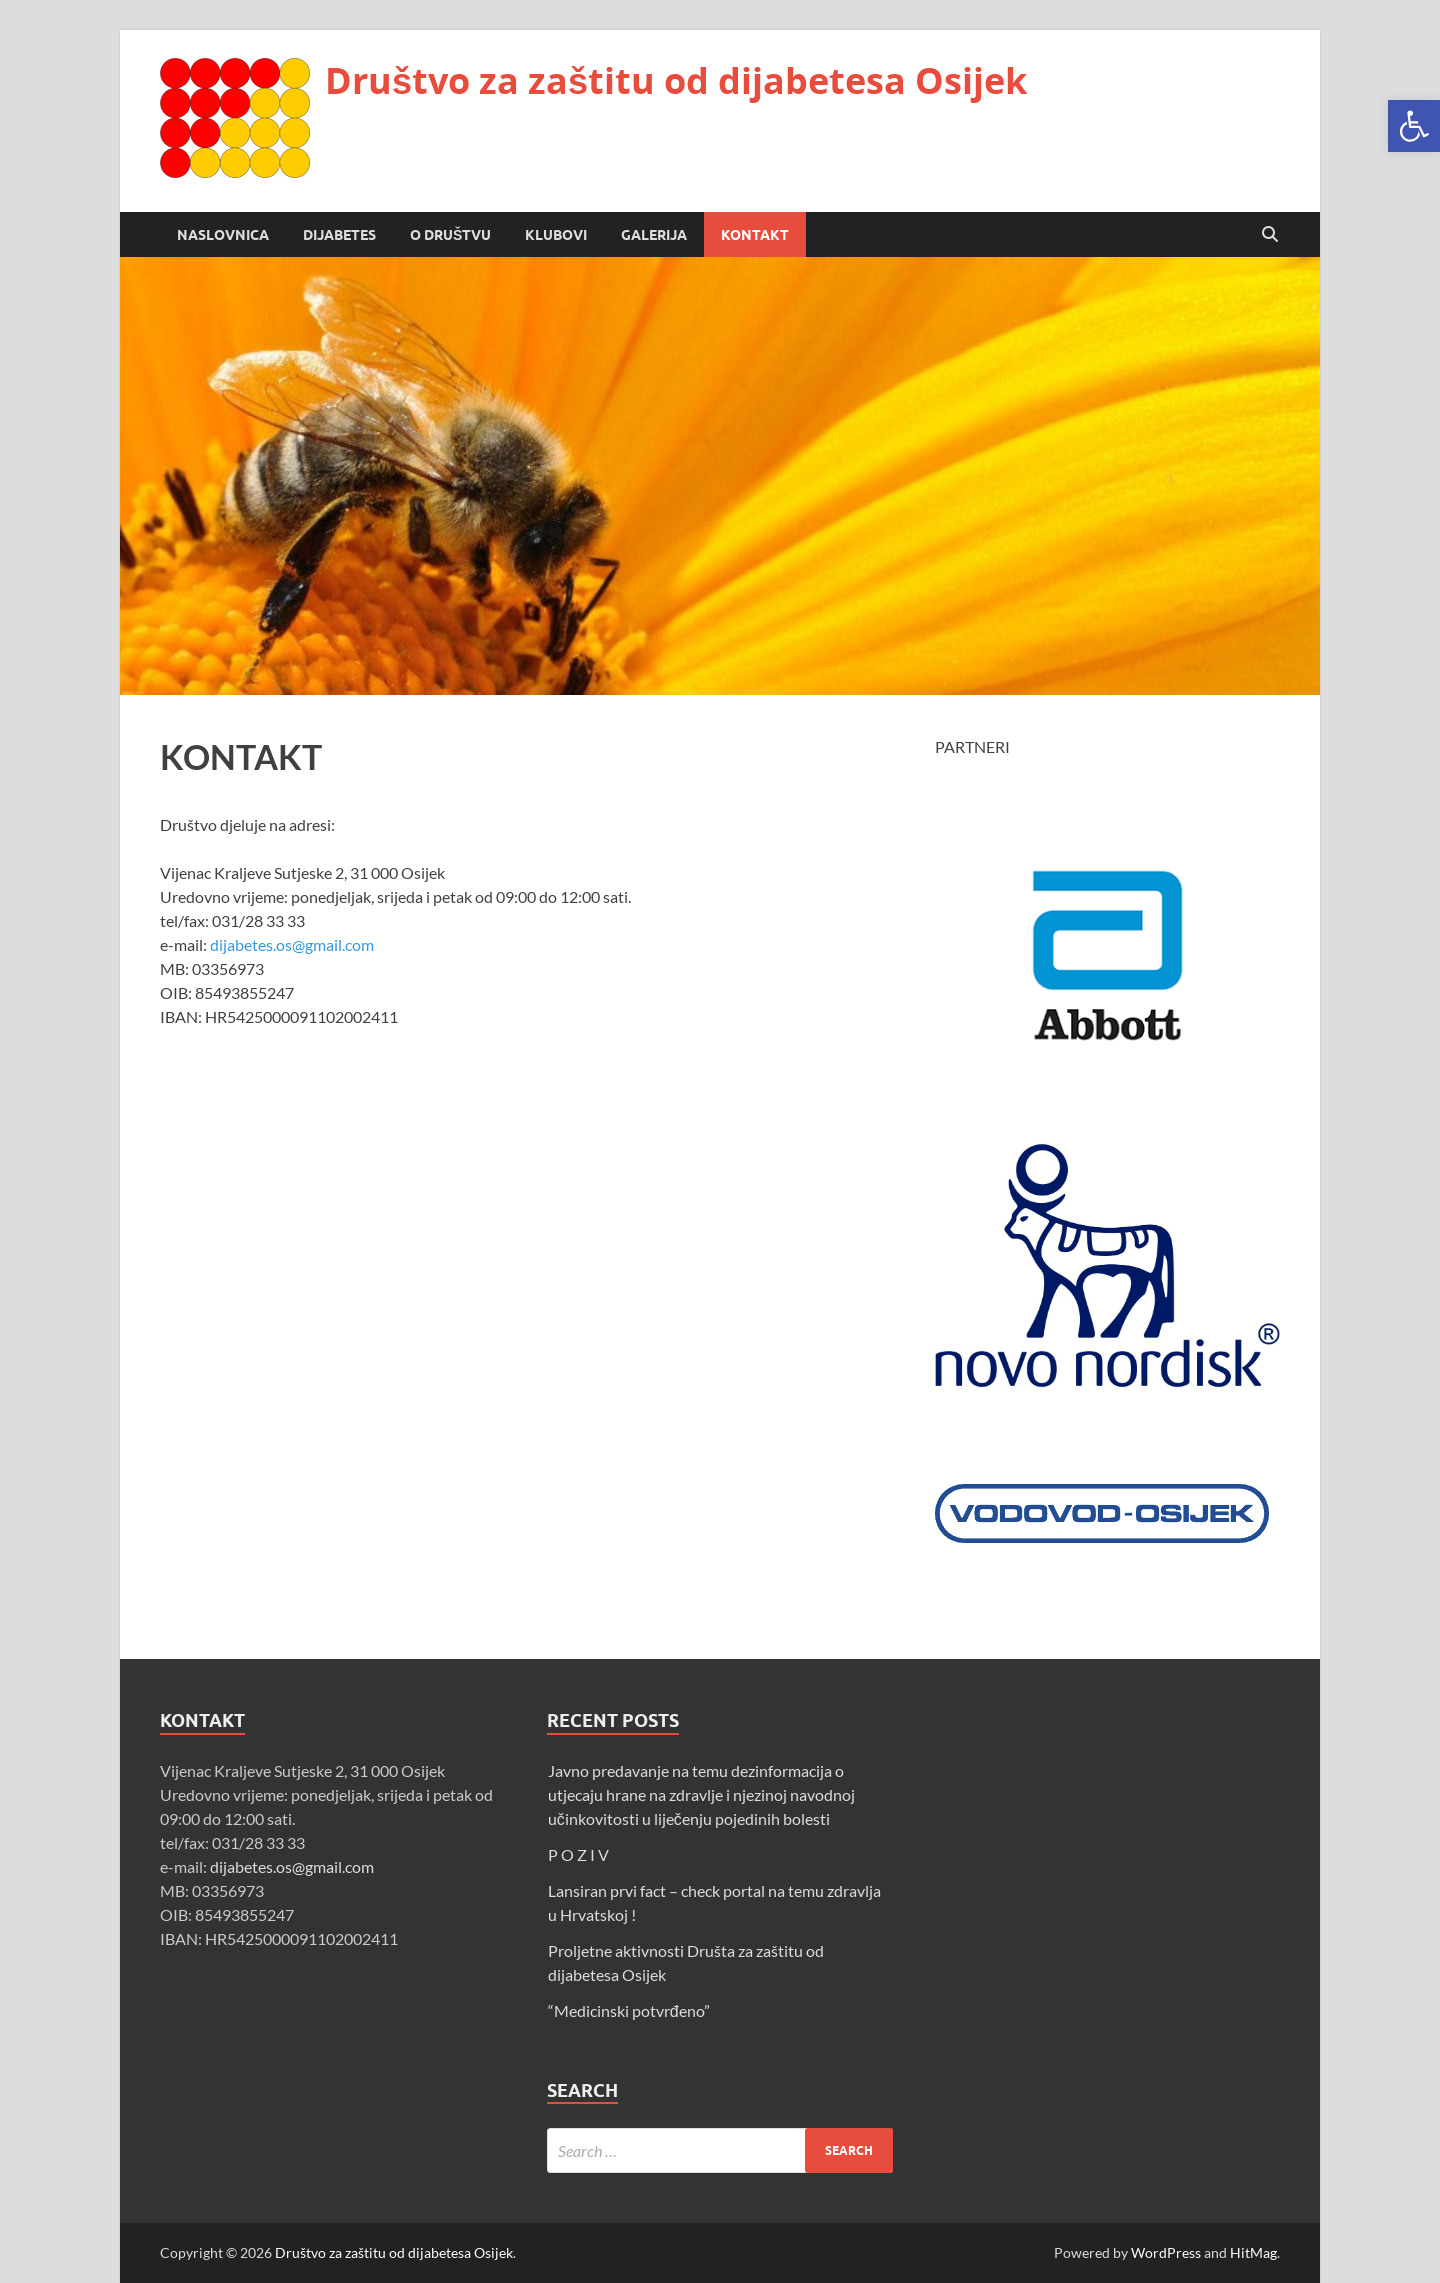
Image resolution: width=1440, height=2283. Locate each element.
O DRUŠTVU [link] (450, 235)
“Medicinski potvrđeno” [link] (629, 2010)
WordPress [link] (1166, 2252)
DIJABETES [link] (339, 235)
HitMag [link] (1253, 2252)
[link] (1414, 126)
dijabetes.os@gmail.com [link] (292, 944)
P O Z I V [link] (578, 1854)
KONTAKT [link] (755, 235)
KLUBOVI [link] (556, 235)
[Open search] (1270, 235)
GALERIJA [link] (654, 235)
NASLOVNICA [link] (223, 235)
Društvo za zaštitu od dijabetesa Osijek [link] (676, 80)
